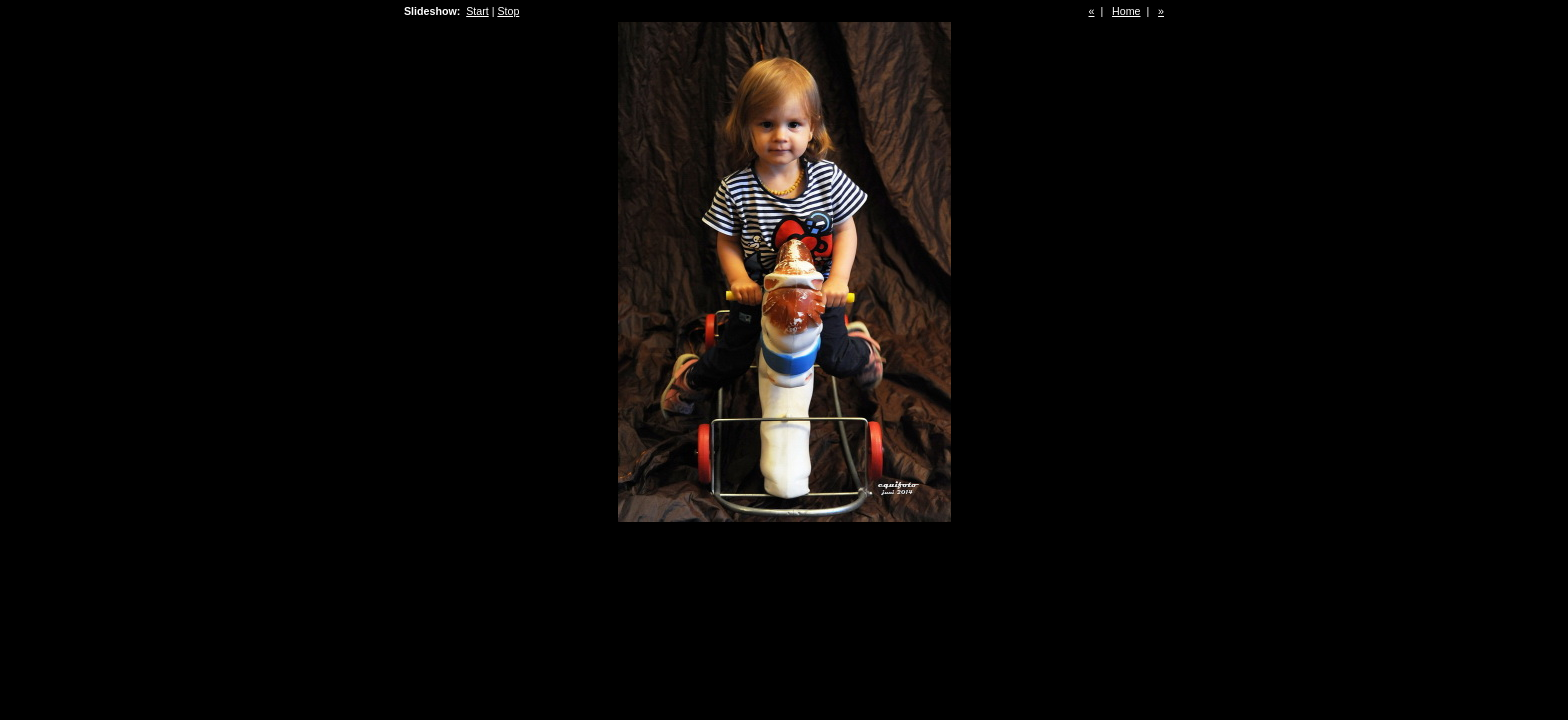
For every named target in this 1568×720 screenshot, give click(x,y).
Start (477, 11)
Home (1126, 11)
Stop (508, 11)
